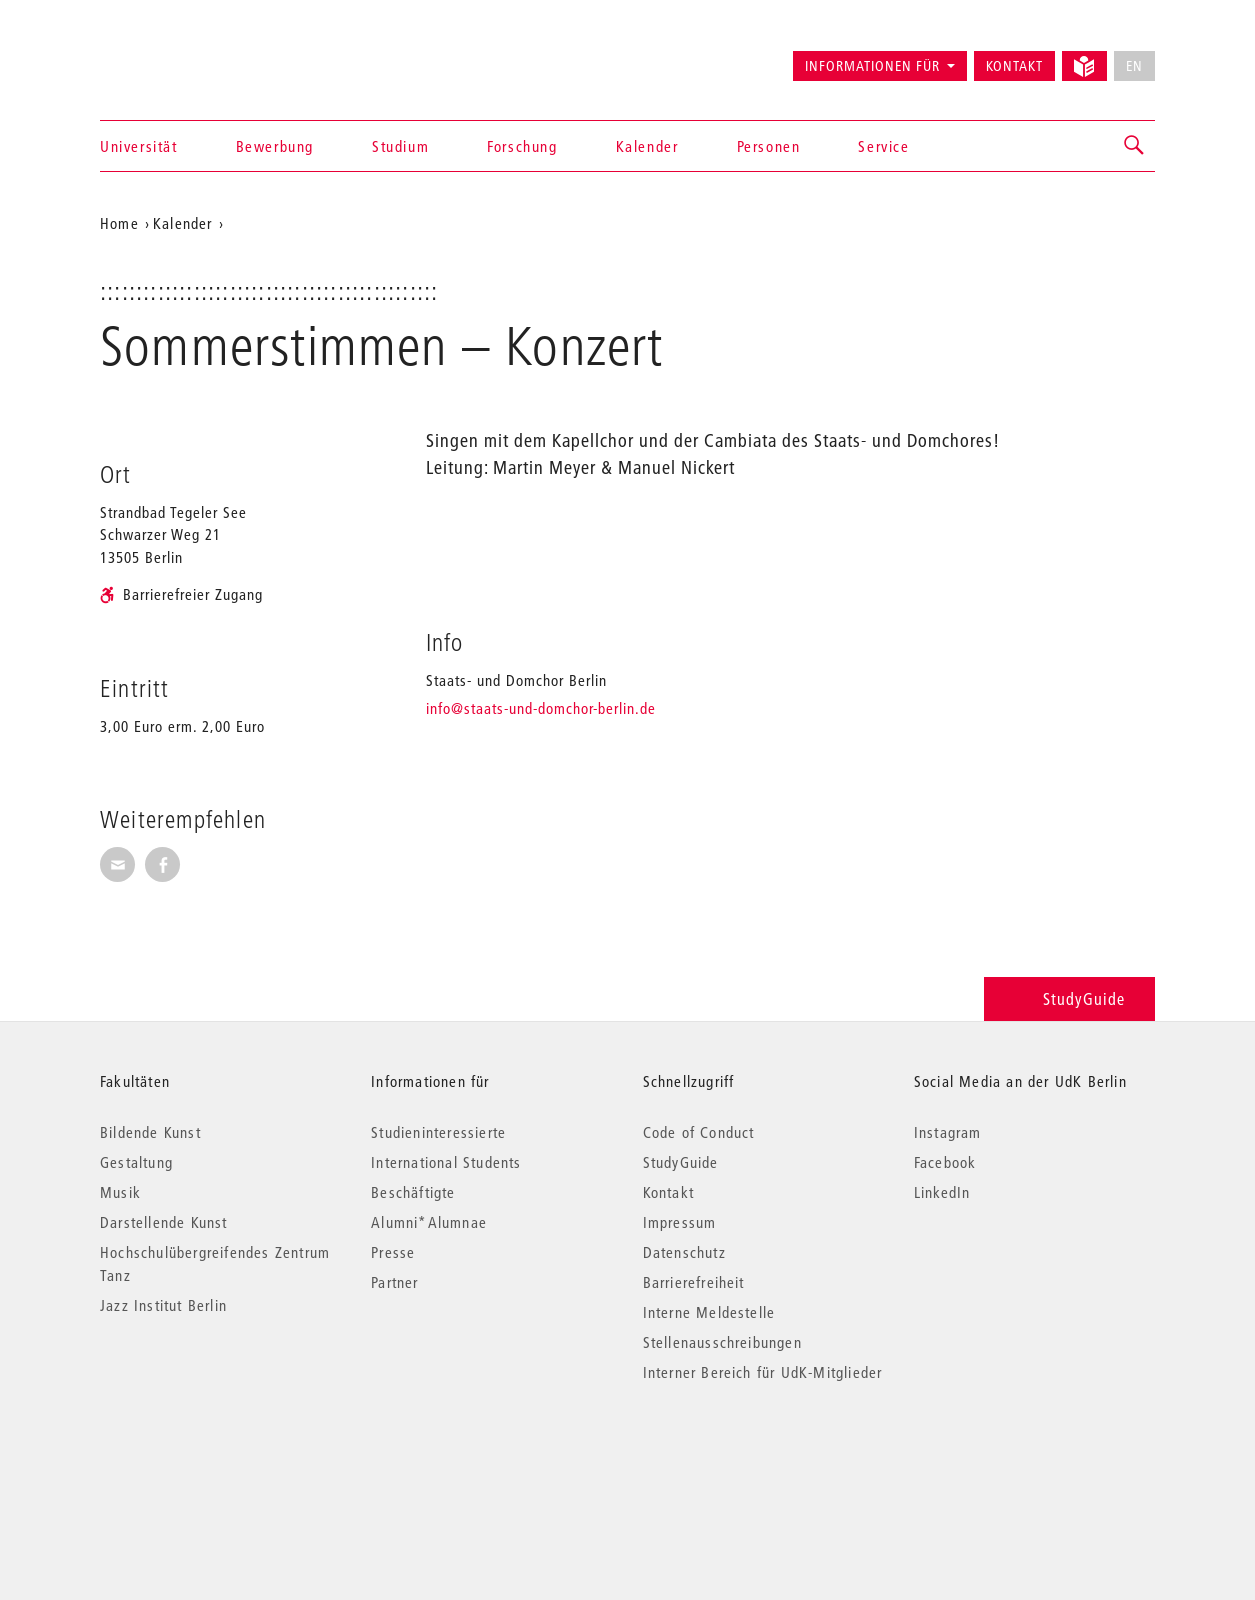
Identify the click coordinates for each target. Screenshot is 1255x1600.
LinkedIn (942, 1192)
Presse (393, 1252)
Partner (394, 1282)
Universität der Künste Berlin (178, 57)
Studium (400, 146)
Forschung (522, 146)
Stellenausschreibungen (722, 1342)
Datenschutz (684, 1252)
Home (119, 223)
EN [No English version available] (1134, 66)
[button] (1135, 146)
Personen (769, 146)
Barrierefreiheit (694, 1282)
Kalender (647, 146)
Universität (139, 146)
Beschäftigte (413, 1192)
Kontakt (1014, 66)
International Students (446, 1162)
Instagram (948, 1132)
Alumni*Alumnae (429, 1222)
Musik (120, 1192)
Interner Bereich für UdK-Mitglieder (763, 1372)
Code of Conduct (699, 1132)
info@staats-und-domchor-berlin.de (541, 708)
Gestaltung (136, 1162)
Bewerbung (275, 146)
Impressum (680, 1222)
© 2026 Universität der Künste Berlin (204, 1456)
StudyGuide (1069, 998)
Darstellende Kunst (164, 1222)
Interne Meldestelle (709, 1312)
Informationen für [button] (872, 66)
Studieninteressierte (438, 1132)
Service (883, 146)
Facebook (945, 1162)
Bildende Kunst (150, 1132)
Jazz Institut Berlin (163, 1305)
